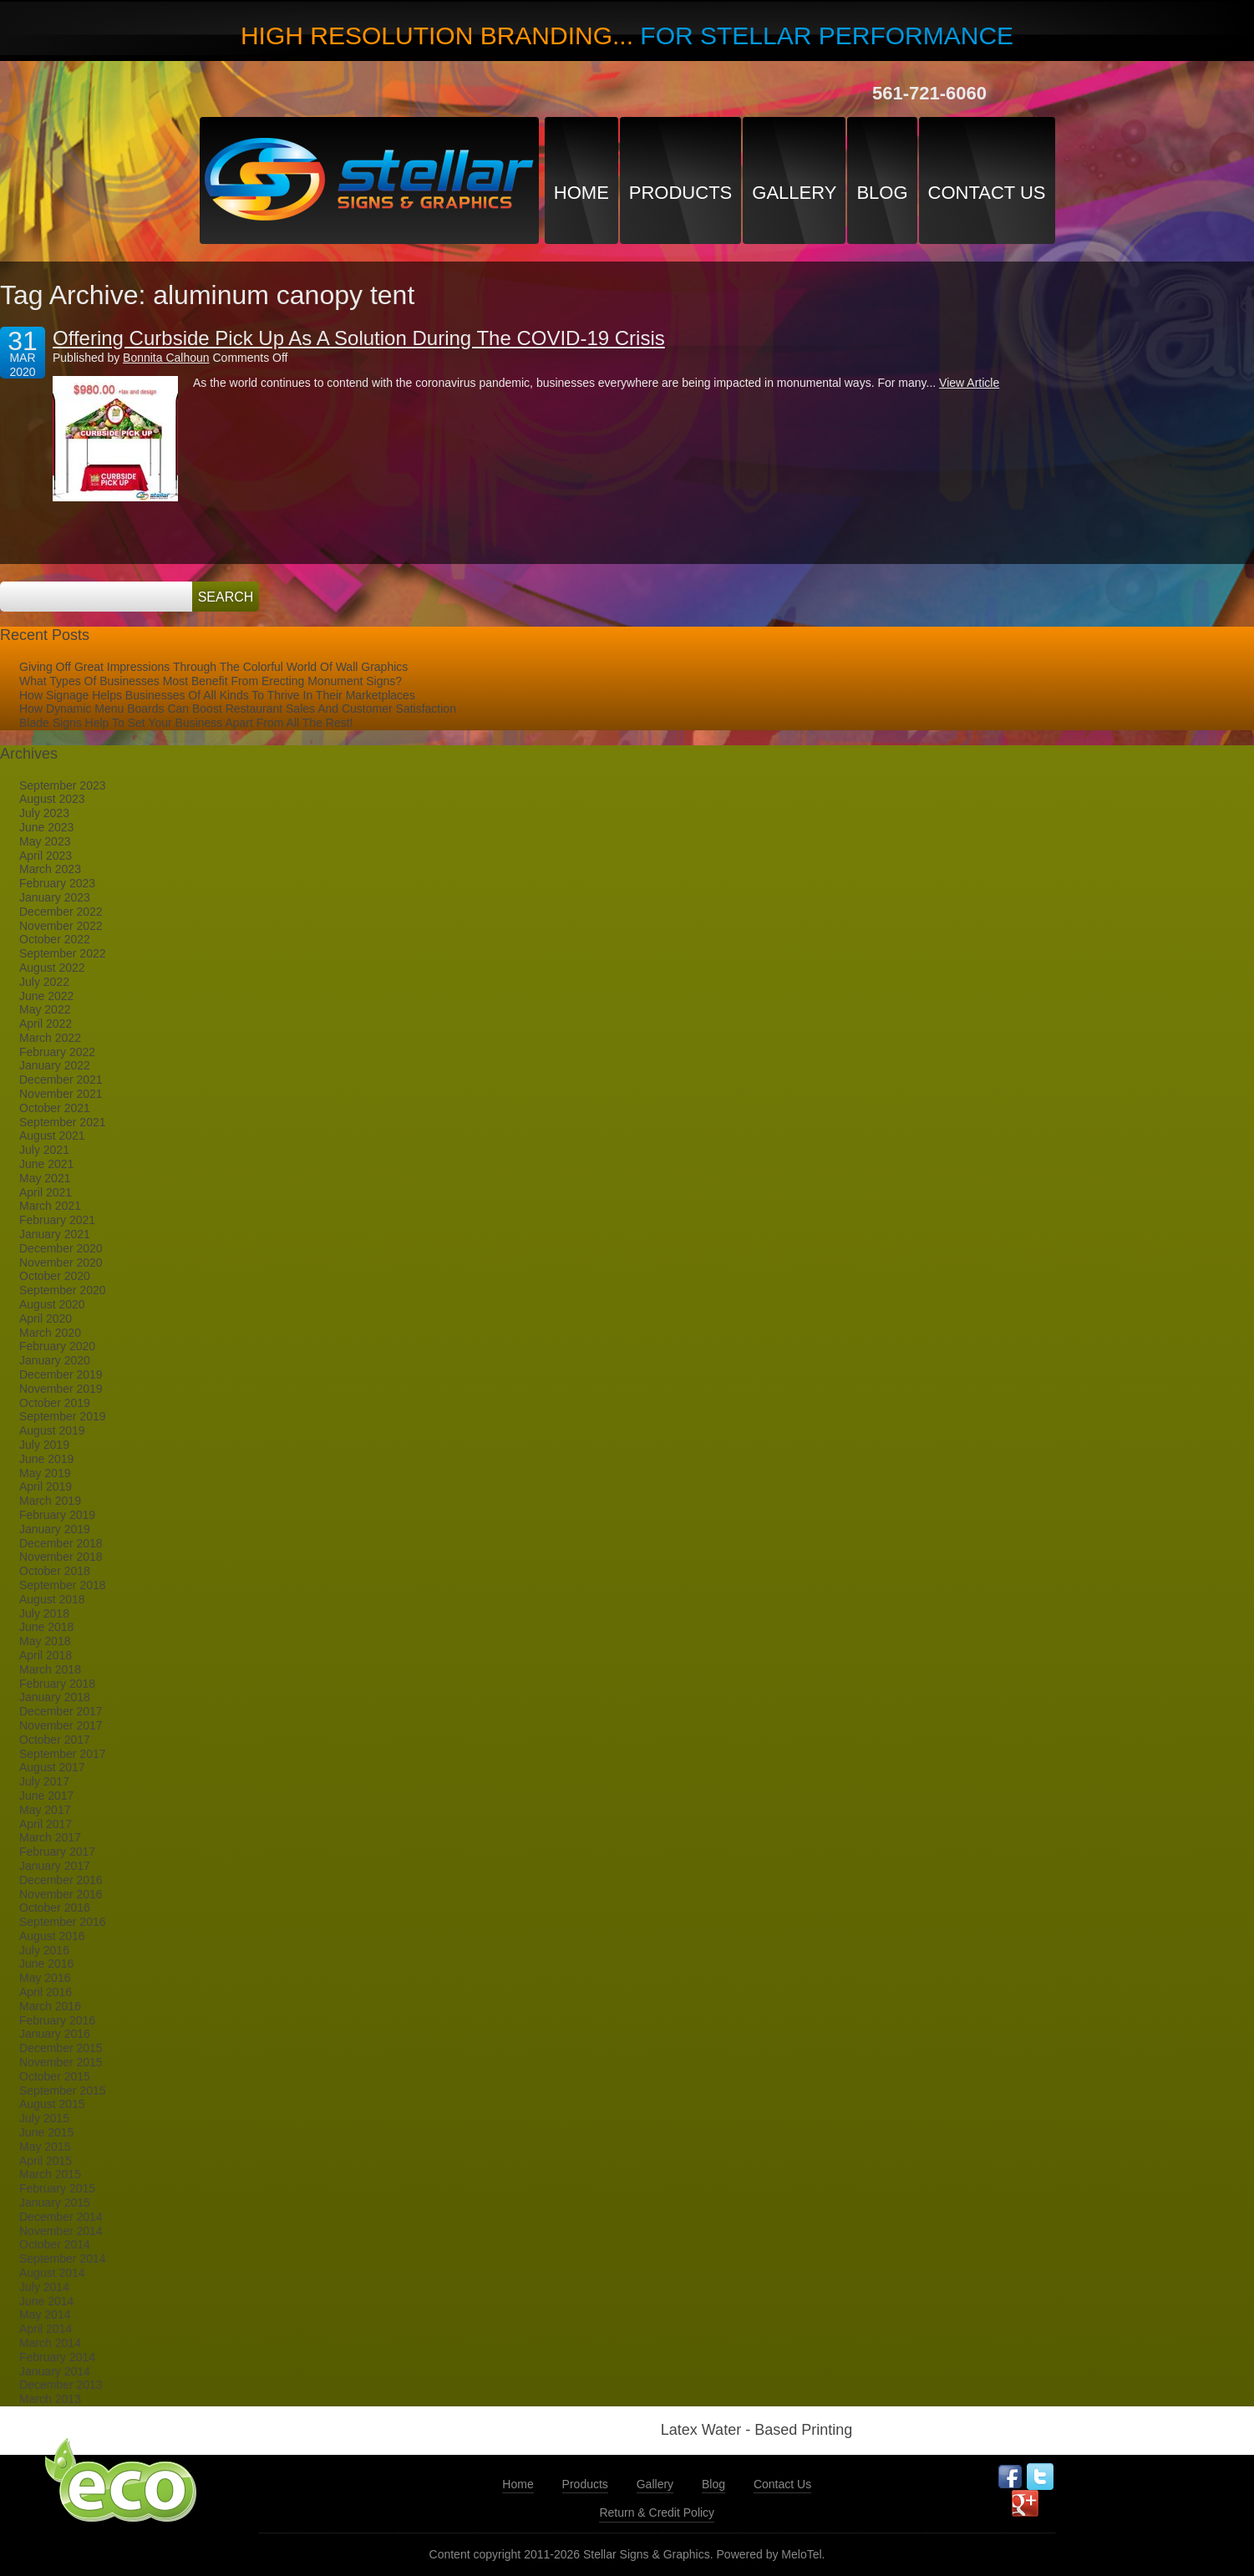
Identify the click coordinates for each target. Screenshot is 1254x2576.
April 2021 (45, 1192)
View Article (969, 382)
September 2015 (62, 2090)
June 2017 (46, 1795)
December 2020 (61, 1248)
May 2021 (44, 1178)
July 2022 (44, 981)
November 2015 (61, 2062)
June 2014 (46, 2301)
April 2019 (45, 1486)
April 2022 (45, 1023)
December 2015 (61, 2048)
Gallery (794, 192)
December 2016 (61, 1880)
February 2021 (57, 1220)
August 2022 (52, 967)
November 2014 (61, 2231)
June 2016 (46, 1963)
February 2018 (57, 1683)
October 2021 (54, 1108)
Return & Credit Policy (656, 2512)
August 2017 (52, 1767)
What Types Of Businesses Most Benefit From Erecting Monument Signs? (210, 681)
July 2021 (44, 1149)
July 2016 (44, 1950)
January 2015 (54, 2202)
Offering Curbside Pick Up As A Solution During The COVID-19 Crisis (359, 338)
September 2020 (62, 1290)
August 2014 (52, 2272)
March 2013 (50, 2399)
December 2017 (61, 1711)
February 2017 (57, 1851)
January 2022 (54, 1065)
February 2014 (57, 2357)
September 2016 (62, 1921)
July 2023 (44, 813)
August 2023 (52, 798)
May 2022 (44, 1009)
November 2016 (61, 1894)
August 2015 (52, 2104)
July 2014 (44, 2287)
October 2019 (54, 1403)
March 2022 (50, 1037)
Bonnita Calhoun (166, 357)
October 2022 (54, 939)
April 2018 (45, 1655)
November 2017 (61, 1725)
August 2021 (52, 1135)
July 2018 (44, 1613)
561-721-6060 (929, 93)
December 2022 (61, 911)
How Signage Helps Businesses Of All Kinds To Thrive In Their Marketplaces (217, 695)
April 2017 (45, 1824)
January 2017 (54, 1865)
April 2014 (45, 2328)
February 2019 (57, 1515)
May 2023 (44, 841)
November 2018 (61, 1556)
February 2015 (57, 2188)
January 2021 (54, 1234)
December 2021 (61, 1079)
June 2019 (46, 1459)
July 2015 (44, 2118)
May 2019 (44, 1473)
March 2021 (50, 1205)
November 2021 (61, 1093)
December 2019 (61, 1374)
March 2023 (50, 869)
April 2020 (45, 1318)
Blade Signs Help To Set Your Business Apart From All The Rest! (186, 722)
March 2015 (50, 2174)
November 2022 (61, 925)
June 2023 (46, 827)
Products (680, 192)
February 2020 (57, 1346)
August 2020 (52, 1304)
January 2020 (54, 1360)
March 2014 (50, 2343)
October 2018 (54, 1571)
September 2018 (62, 1585)
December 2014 (61, 2216)
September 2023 (62, 785)
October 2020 (54, 1276)
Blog (881, 192)
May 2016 (44, 1977)
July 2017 (44, 1781)
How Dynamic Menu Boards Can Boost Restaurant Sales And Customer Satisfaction (237, 708)
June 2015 (46, 2132)
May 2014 (44, 2314)
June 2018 (46, 1626)
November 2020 (61, 1262)
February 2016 (57, 2020)
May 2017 (44, 1809)
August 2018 (52, 1599)
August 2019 (52, 1430)
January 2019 (54, 1529)
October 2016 (54, 1907)
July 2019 (44, 1444)
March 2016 (50, 2006)
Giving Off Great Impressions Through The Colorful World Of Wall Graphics (213, 666)
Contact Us (987, 192)
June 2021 (46, 1164)
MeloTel (801, 2554)
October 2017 (54, 1739)
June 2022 (46, 996)
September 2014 (62, 2258)
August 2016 (52, 1936)
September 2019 (62, 1416)
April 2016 (45, 1992)
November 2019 (61, 1388)
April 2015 (45, 2160)
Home (581, 192)
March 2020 (50, 1332)
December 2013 (61, 2384)
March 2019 (50, 1500)
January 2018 (54, 1697)
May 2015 (44, 2146)
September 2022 (62, 953)
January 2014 (54, 2371)
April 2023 (45, 855)
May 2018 (44, 1641)
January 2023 (54, 897)
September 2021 (62, 1122)
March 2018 (50, 1669)
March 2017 (50, 1837)
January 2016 (54, 2033)
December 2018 (61, 1543)
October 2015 (54, 2076)
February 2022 (57, 1052)
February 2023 (57, 883)
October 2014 (54, 2244)
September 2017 (62, 1754)
